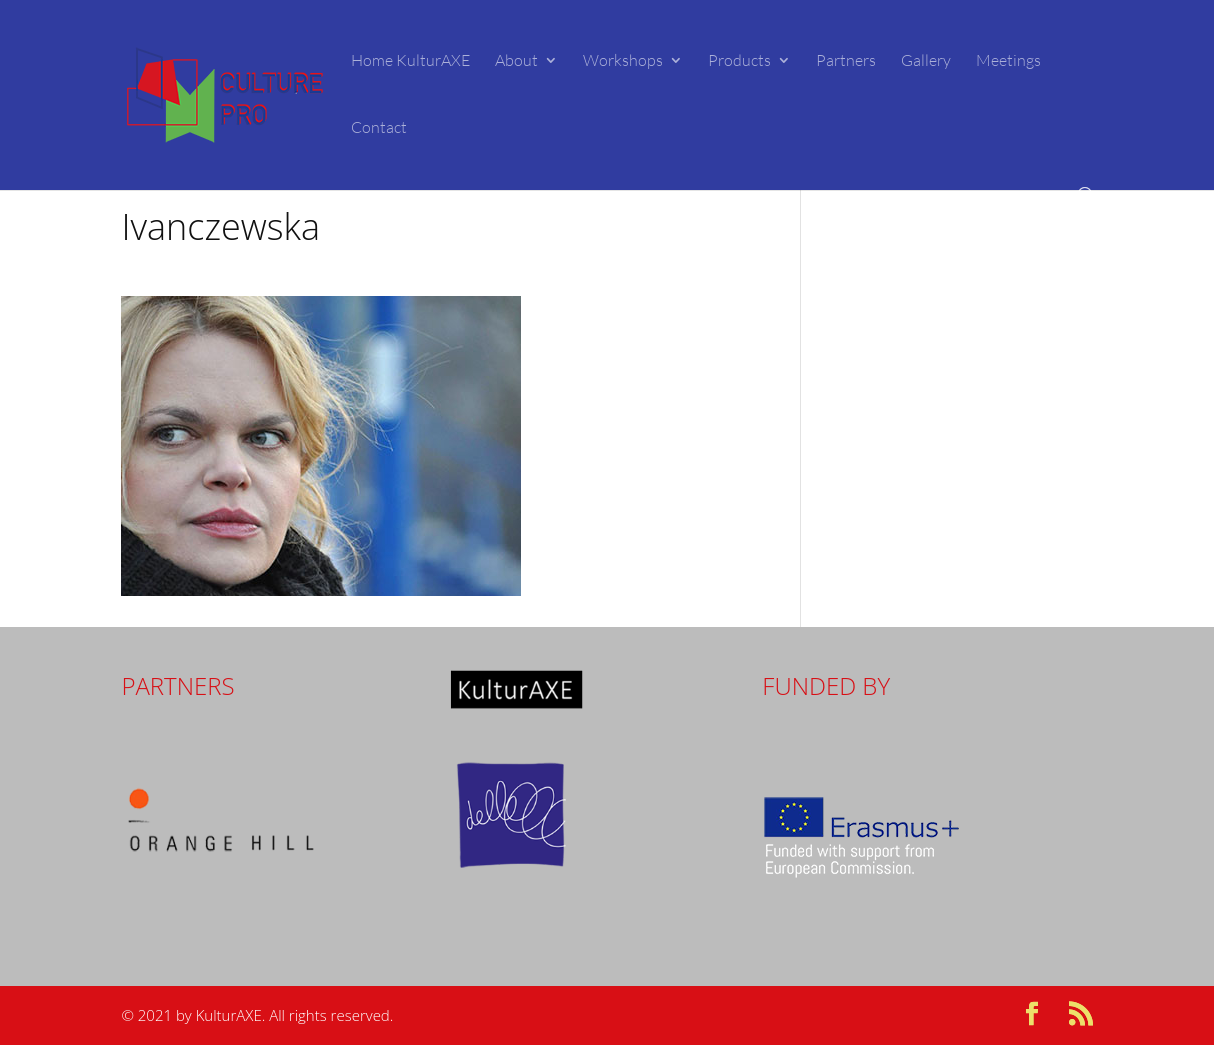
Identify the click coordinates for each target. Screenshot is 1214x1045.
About (516, 61)
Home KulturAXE (410, 61)
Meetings (1008, 61)
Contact (379, 128)
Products (739, 61)
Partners (846, 61)
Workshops (623, 61)
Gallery (926, 61)
